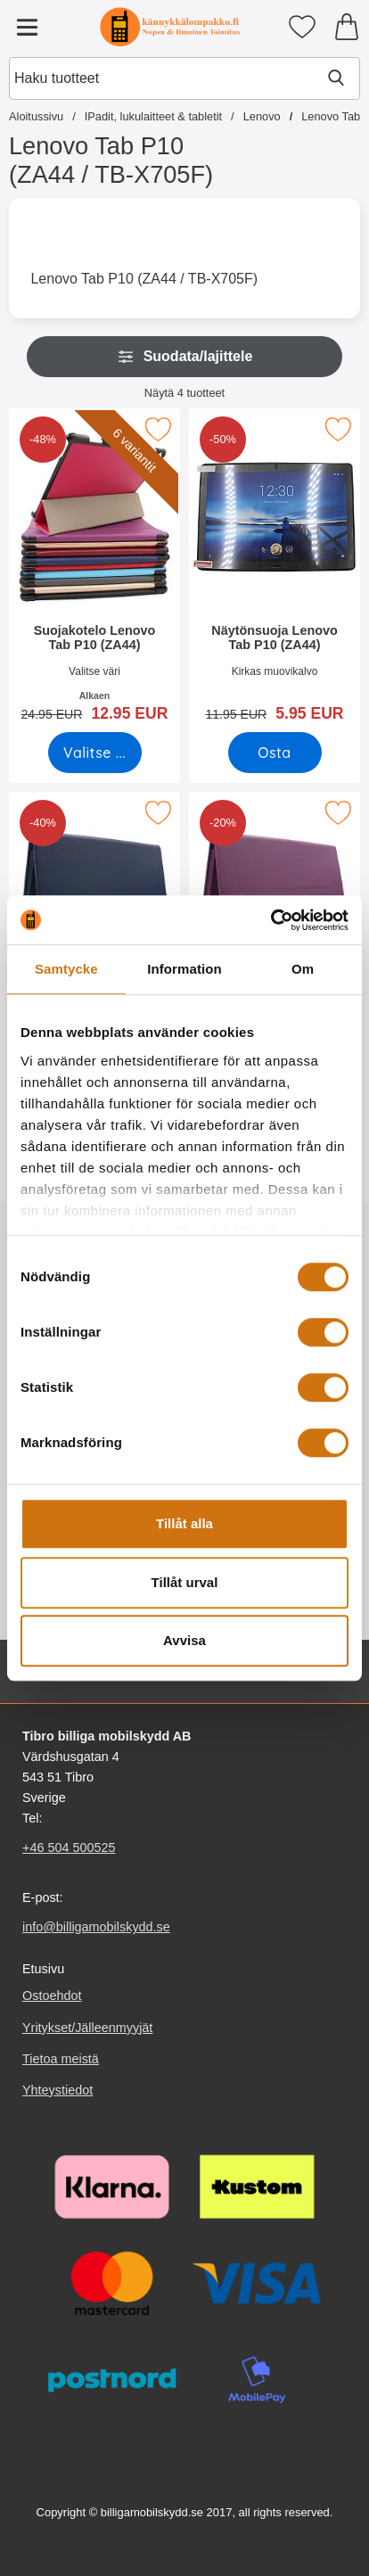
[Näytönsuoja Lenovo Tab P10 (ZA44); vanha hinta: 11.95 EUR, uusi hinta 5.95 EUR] (274, 571)
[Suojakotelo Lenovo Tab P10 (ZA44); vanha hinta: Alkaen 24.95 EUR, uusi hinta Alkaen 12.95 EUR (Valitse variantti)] (94, 571)
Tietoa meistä (60, 2059)
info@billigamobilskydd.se (96, 1927)
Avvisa (184, 1640)
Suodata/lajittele (185, 357)
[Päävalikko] (26, 26)
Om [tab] (302, 968)
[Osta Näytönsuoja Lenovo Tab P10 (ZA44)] (275, 752)
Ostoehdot (51, 1996)
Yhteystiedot (57, 2090)
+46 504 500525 (68, 1847)
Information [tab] (184, 968)
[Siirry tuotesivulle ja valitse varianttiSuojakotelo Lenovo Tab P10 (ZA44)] (95, 752)
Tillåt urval (185, 1582)
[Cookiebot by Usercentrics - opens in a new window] (270, 920)
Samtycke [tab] (66, 968)
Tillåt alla (184, 1523)
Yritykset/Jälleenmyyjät (87, 2027)
